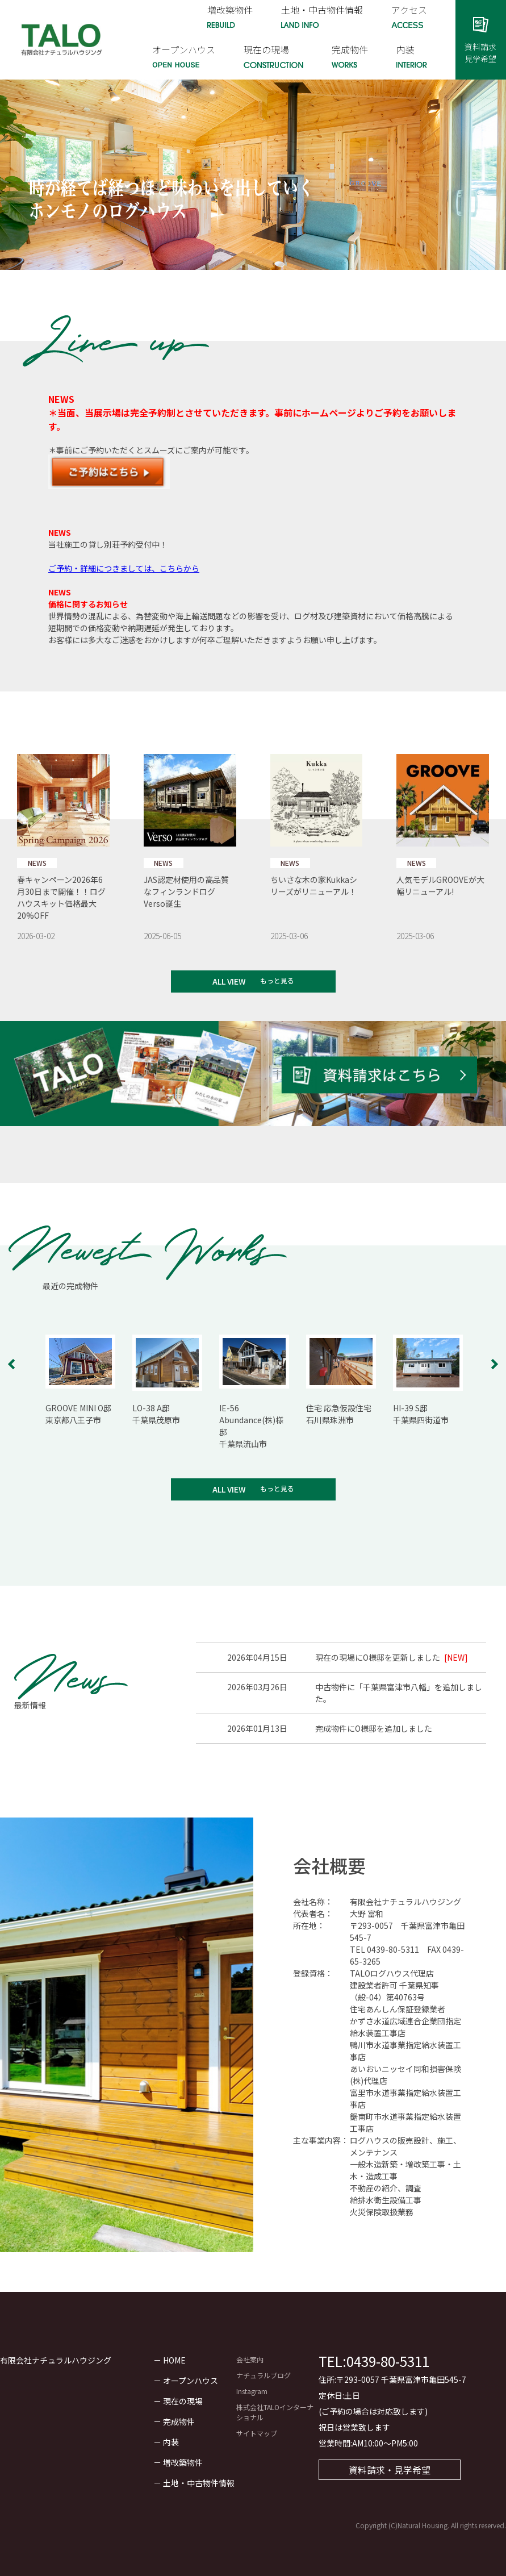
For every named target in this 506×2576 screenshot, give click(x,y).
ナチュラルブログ (263, 2375)
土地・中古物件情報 (199, 2483)
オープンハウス (190, 2380)
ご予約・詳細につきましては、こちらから (123, 568)
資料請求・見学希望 (389, 2470)
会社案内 (250, 2359)
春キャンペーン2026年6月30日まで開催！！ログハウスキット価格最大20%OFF (61, 897)
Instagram (251, 2391)
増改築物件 (183, 2462)
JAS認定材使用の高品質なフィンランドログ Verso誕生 (186, 891)
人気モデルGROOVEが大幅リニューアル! (440, 885)
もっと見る (277, 980)
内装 (171, 2442)
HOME (174, 2360)
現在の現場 (183, 2401)
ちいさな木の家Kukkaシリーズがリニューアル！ (313, 885)
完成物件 (179, 2421)
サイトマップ (256, 2433)
